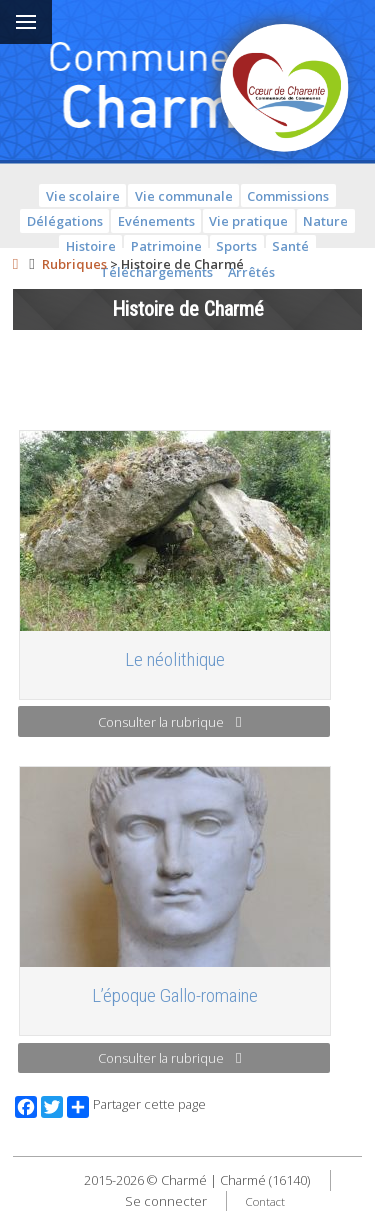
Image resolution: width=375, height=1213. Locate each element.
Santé (290, 246)
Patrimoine (166, 246)
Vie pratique (248, 221)
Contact (265, 1201)
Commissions (288, 196)
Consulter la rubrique (169, 722)
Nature (325, 221)
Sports (236, 246)
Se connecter (166, 1201)
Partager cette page (136, 1107)
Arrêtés (251, 272)
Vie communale (184, 196)
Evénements (156, 221)
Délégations (65, 221)
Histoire (91, 246)
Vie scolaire (83, 196)
